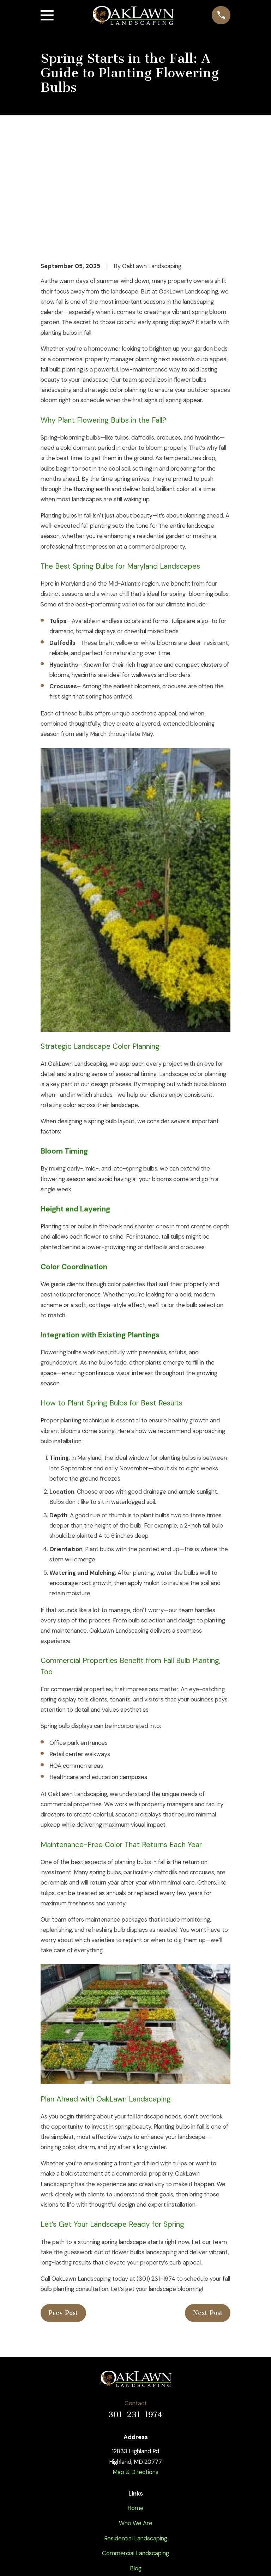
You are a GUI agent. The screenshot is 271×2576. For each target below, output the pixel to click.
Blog (135, 2461)
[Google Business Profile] (168, 2511)
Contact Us (136, 2476)
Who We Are (135, 2415)
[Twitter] (119, 2511)
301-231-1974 (135, 2307)
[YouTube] (135, 2511)
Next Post (208, 2205)
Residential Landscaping (135, 2431)
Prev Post (63, 2205)
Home (135, 2400)
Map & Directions (135, 2364)
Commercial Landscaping (135, 2446)
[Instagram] (151, 2511)
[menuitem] (51, 2561)
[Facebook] (103, 2511)
